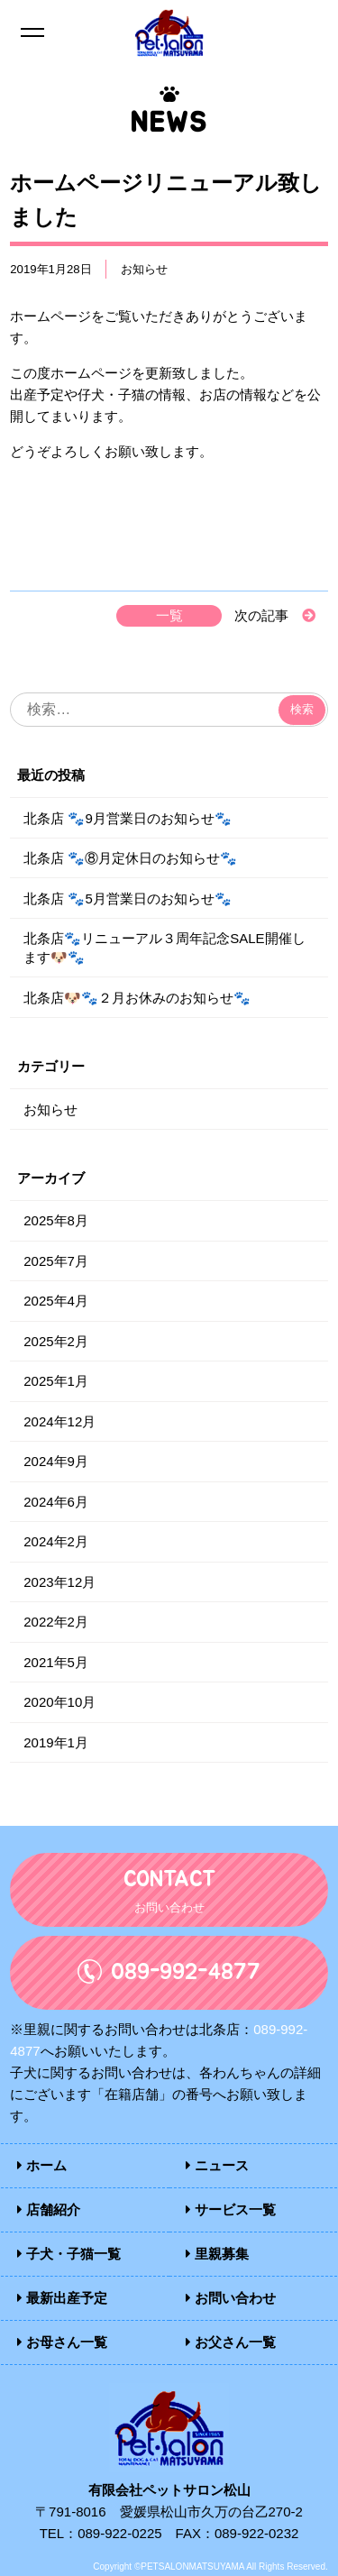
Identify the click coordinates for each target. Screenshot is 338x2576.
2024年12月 (59, 1421)
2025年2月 (55, 1341)
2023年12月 (59, 1582)
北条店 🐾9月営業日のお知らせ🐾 (127, 818)
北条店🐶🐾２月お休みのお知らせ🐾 (137, 997)
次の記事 (261, 615)
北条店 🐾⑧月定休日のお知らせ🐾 (130, 858)
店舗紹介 (48, 2209)
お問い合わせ (231, 2298)
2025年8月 (55, 1220)
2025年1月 (55, 1381)
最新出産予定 (62, 2298)
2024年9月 (55, 1461)
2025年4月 (55, 1300)
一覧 (169, 615)
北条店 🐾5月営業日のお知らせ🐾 (127, 898)
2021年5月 (55, 1662)
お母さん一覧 (62, 2342)
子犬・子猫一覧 (69, 2253)
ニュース (217, 2165)
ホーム (42, 2165)
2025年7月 (55, 1261)
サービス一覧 (231, 2209)
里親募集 (217, 2253)
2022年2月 (55, 1621)
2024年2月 (55, 1541)
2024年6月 (55, 1501)
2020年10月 (59, 1702)
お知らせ (144, 269)
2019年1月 (55, 1742)
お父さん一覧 (231, 2342)
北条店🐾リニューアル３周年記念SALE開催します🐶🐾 (164, 947)
